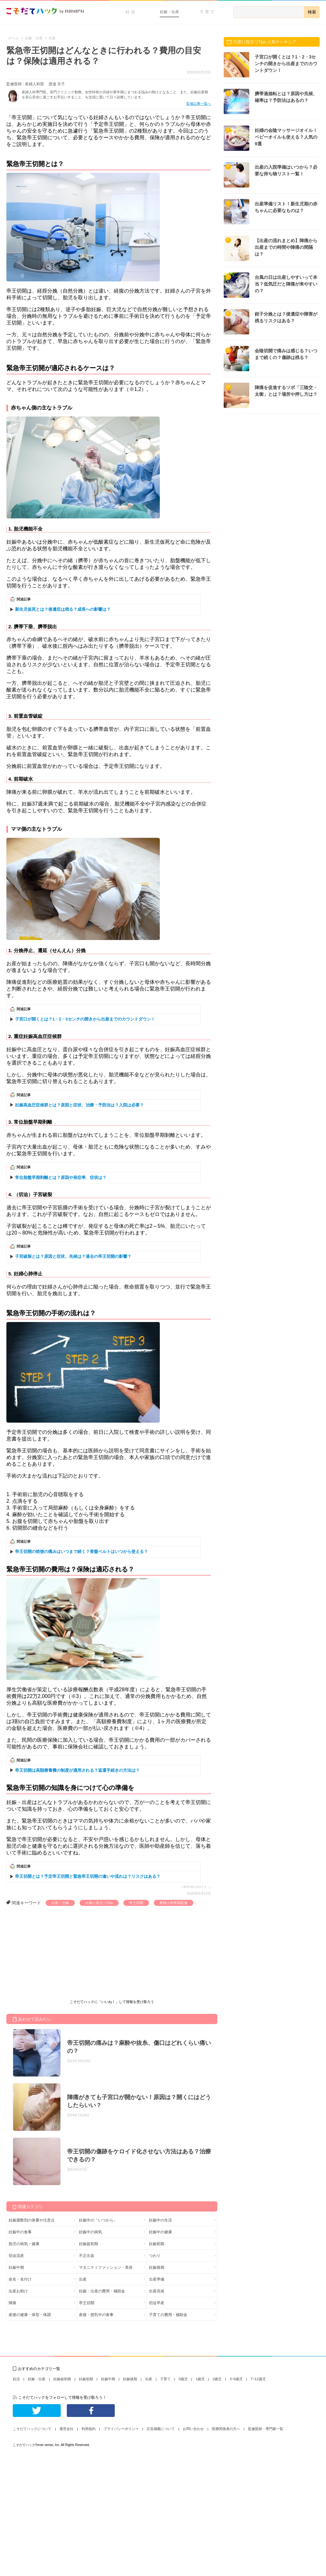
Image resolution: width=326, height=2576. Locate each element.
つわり (154, 2255)
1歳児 (200, 2379)
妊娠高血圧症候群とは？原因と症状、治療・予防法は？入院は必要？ (79, 1105)
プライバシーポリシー (121, 2429)
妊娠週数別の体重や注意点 (32, 2220)
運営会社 (66, 2429)
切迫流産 (16, 2255)
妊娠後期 (156, 2267)
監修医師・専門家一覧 (265, 2429)
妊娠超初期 (88, 2244)
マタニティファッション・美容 (106, 2267)
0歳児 (183, 2379)
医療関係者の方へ (226, 2429)
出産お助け (18, 2291)
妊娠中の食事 (20, 2232)
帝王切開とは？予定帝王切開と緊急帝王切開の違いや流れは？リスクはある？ (87, 1876)
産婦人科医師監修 (173, 1903)
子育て (208, 12)
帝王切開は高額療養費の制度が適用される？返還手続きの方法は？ (77, 1770)
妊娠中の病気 (90, 2232)
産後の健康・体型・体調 (30, 2314)
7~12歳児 (258, 2379)
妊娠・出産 (169, 12)
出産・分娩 (60, 1903)
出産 (83, 2279)
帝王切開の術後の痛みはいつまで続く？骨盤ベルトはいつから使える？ (81, 1551)
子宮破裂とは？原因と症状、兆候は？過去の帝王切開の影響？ (73, 1256)
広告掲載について (161, 2429)
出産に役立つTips (99, 1903)
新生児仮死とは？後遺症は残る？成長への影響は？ (63, 609)
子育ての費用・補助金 (168, 2314)
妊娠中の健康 (160, 2232)
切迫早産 (156, 2303)
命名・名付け (20, 2279)
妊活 (131, 12)
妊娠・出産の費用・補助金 (102, 2291)
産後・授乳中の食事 (96, 2314)
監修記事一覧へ (198, 103)
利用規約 (89, 2429)
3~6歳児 (236, 2379)
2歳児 (217, 2379)
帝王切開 (136, 1903)
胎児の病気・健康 (24, 2244)
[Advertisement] (54, 1954)
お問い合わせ (193, 2429)
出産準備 (156, 2279)
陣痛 (12, 2303)
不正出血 (86, 2255)
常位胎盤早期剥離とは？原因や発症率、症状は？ (60, 1177)
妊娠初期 (156, 2244)
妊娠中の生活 (160, 2220)
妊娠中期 (16, 2267)
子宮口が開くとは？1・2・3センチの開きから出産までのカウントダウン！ (85, 1019)
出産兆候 (156, 2291)
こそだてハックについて (32, 2429)
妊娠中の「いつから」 (98, 2220)
